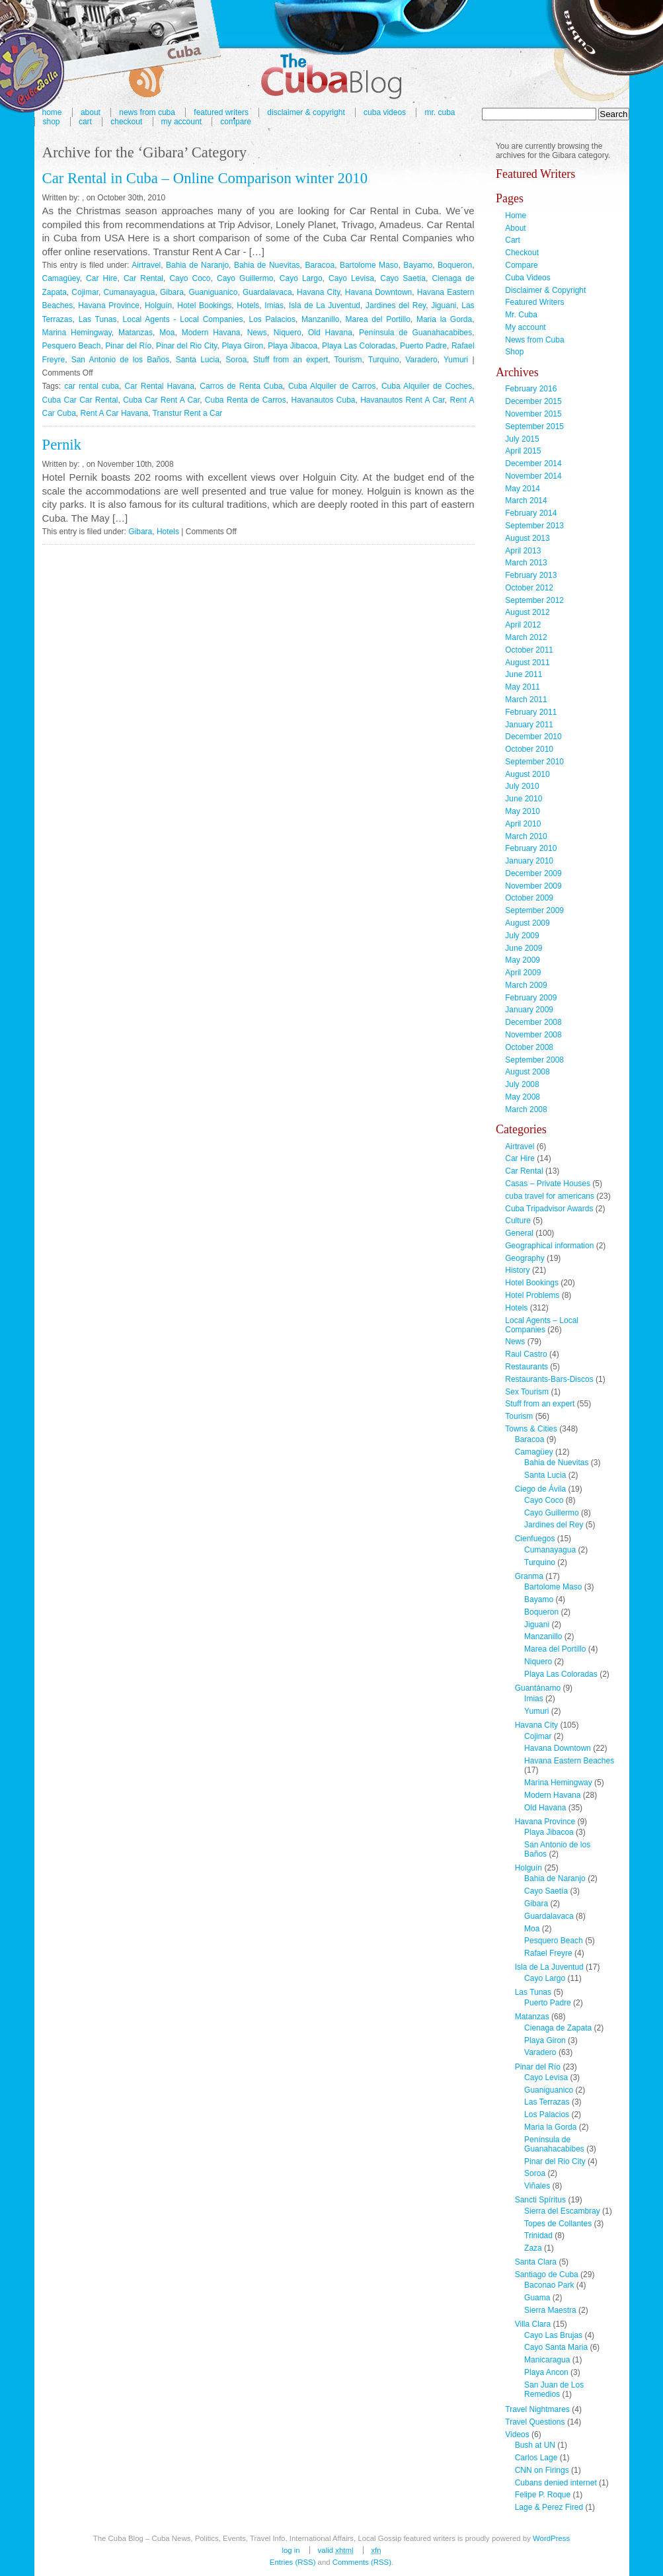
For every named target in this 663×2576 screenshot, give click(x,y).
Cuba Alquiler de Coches (426, 386)
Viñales (537, 2186)
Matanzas (135, 332)
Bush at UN (535, 2445)
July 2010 (522, 786)
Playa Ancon (546, 2372)
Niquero (287, 332)
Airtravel (146, 265)
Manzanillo (320, 319)
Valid (336, 2550)
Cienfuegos (535, 1538)
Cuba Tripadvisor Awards (549, 1208)
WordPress (551, 2538)
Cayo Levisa (351, 278)
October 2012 (529, 587)
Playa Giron (242, 345)
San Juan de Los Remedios (554, 2389)
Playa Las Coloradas (358, 345)
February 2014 (531, 513)
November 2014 (533, 476)
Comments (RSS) (361, 2562)
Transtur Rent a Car (188, 413)
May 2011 (522, 687)
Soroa (236, 359)
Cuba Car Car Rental (80, 400)
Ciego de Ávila (540, 1489)
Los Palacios (272, 319)
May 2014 (522, 488)
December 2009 (533, 873)
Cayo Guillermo (245, 278)
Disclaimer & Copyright (305, 112)
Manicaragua (547, 2359)
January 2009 (529, 1009)
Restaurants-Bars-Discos (549, 1379)
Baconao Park (549, 2285)
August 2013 (527, 538)
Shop (51, 121)
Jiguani (443, 305)
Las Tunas (98, 319)
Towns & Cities (531, 1428)
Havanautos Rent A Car (402, 400)
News (257, 332)
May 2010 (522, 811)
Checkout (126, 121)
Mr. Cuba (439, 112)
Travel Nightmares (537, 2409)
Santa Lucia (197, 359)
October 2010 (529, 749)
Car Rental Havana (159, 386)
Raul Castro (526, 1354)
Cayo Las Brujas (553, 2335)
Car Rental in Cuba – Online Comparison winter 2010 (205, 178)
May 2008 (522, 1097)
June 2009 (523, 948)
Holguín (158, 305)
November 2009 (533, 886)
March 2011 (526, 699)
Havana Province (108, 305)
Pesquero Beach (71, 345)
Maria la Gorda (444, 319)
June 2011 (523, 674)
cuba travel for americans (549, 1196)
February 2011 (531, 712)
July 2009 (522, 935)
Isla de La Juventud (324, 305)
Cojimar (84, 292)
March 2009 (526, 985)
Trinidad (538, 2235)
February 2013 (531, 575)
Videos (517, 2434)
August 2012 (527, 612)
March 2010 (526, 836)
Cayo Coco (189, 278)
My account (181, 121)
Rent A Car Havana (115, 413)
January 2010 (529, 860)
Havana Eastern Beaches (569, 1760)
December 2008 (533, 1022)
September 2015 (534, 426)
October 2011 (529, 650)
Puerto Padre (423, 345)
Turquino (383, 359)
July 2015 (522, 439)
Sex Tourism (527, 1391)
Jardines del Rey (396, 305)
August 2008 (527, 1071)
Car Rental (143, 278)
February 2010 (531, 848)
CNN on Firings (542, 2470)
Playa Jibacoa (292, 345)
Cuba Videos (385, 112)
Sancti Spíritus (540, 2199)
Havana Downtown (378, 292)
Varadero (421, 359)
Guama (537, 2297)
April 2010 (523, 823)
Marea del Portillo (378, 319)
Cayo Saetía (403, 278)
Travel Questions (535, 2422)
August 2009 (527, 923)
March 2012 (526, 637)
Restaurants (526, 1366)
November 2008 (533, 1034)
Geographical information (549, 1245)
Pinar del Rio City (186, 345)
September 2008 (534, 1060)
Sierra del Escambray (562, 2211)
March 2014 (526, 500)
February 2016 (531, 388)
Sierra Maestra (550, 2310)
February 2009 (531, 997)
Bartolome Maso (369, 265)
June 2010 (523, 798)
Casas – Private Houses (547, 1183)
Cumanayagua (129, 292)
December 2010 (533, 736)
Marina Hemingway (77, 332)
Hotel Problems (532, 1295)
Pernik (62, 444)
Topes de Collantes (558, 2223)
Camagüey (61, 278)
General (519, 1233)
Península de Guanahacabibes (415, 332)
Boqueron (455, 265)
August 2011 (527, 662)
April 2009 (523, 972)
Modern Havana (211, 332)
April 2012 (523, 624)
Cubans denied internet (556, 2482)
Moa (167, 332)
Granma (529, 1576)
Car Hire (101, 278)
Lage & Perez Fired (549, 2507)
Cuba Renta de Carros (245, 400)
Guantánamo (538, 1688)
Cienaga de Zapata (558, 2028)
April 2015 (523, 451)
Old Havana (330, 332)
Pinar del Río (128, 345)
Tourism (348, 359)
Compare (235, 121)
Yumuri (456, 359)
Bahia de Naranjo (197, 265)
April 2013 (523, 550)
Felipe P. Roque (543, 2494)
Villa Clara (533, 2324)
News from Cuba (534, 339)
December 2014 (533, 463)
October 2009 (529, 898)
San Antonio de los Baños (120, 359)
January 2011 (529, 724)
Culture (518, 1220)
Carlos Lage (536, 2457)
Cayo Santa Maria (556, 2347)
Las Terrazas (546, 2102)
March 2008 (526, 1109)
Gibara (172, 292)
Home (515, 215)
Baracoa (319, 265)
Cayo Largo (301, 278)
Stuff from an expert (291, 359)
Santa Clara (536, 2262)
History (517, 1270)
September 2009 (534, 910)
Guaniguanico (212, 292)
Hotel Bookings (204, 305)
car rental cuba (91, 386)
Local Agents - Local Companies (183, 319)
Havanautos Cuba (323, 400)
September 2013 (534, 525)
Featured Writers (534, 302)
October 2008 (529, 1047)
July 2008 (522, 1084)
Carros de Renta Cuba (241, 386)
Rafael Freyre (548, 1953)
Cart (85, 121)
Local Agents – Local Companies (541, 1325)
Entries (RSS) (293, 2562)
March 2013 (526, 562)
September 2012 (534, 600)
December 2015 (533, 401)
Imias (274, 305)
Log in (290, 2550)
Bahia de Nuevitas (267, 265)
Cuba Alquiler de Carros (332, 386)
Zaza (533, 2248)
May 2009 (522, 960)
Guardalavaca (267, 292)
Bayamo (417, 265)
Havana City (318, 292)
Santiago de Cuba (546, 2274)
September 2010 (534, 761)
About (515, 228)
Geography (524, 1258)
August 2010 (527, 774)
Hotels (248, 305)
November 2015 (533, 414)
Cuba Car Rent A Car (161, 400)
